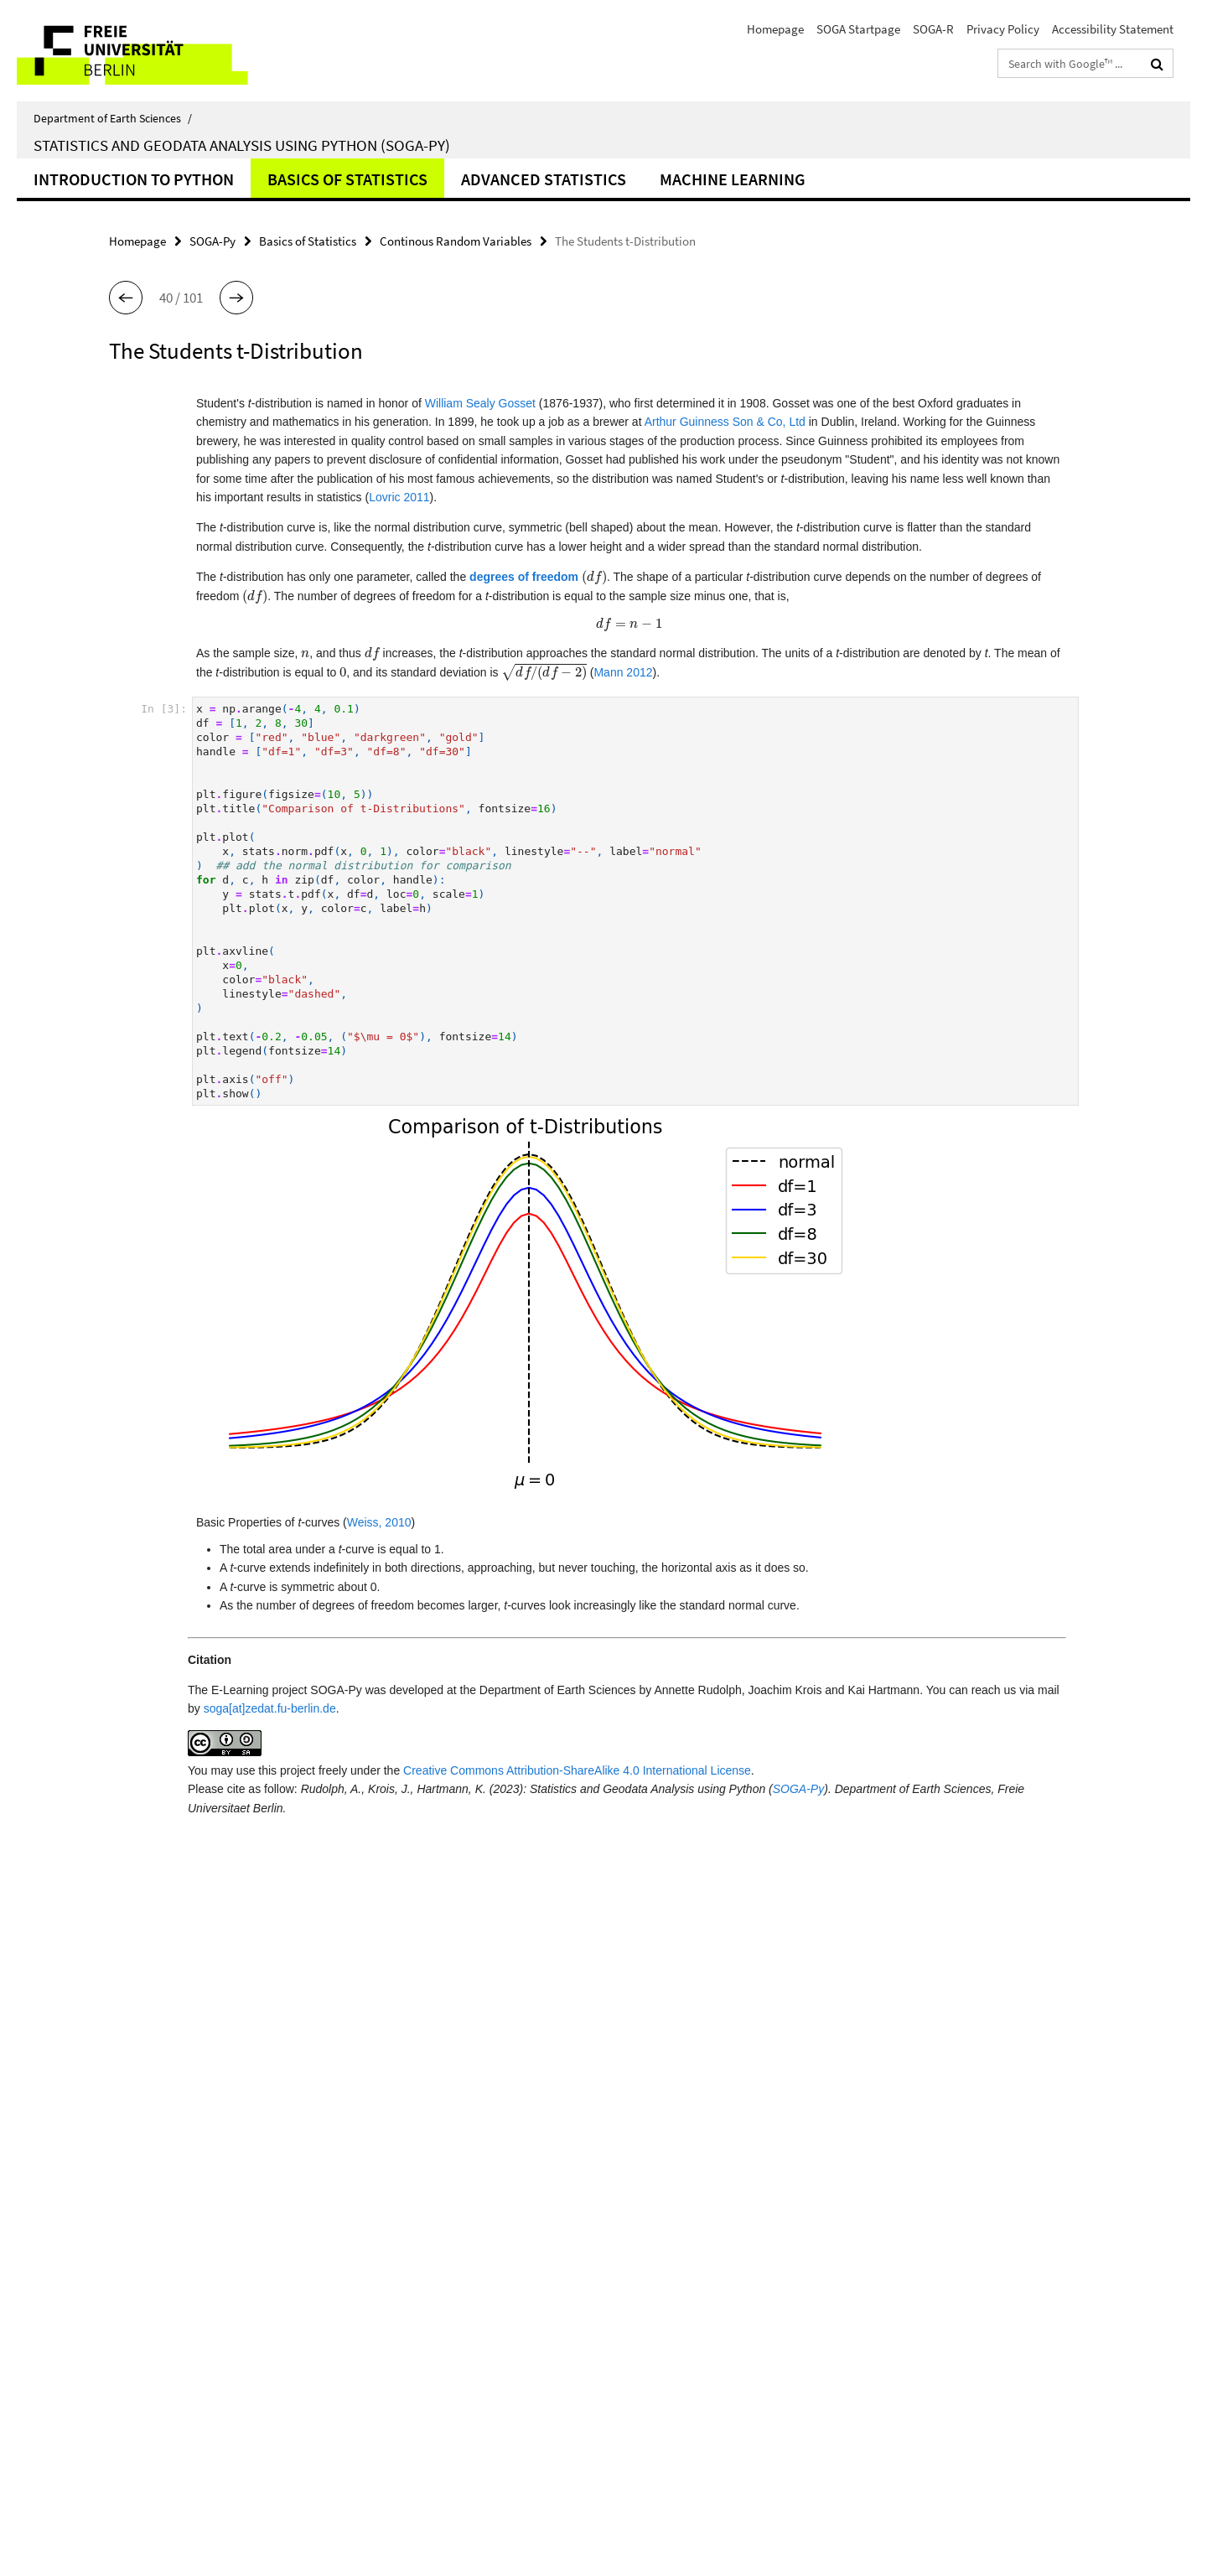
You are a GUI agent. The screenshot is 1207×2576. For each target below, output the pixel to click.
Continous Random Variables (455, 241)
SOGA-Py (212, 241)
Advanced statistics (543, 178)
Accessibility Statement (1112, 29)
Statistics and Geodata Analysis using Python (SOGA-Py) (242, 145)
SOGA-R (933, 29)
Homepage (775, 29)
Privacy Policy (1002, 29)
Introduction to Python (134, 178)
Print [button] (642, 2168)
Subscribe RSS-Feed (681, 2196)
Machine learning (733, 178)
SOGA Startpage (858, 29)
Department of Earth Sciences (113, 118)
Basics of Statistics (347, 178)
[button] (125, 297)
